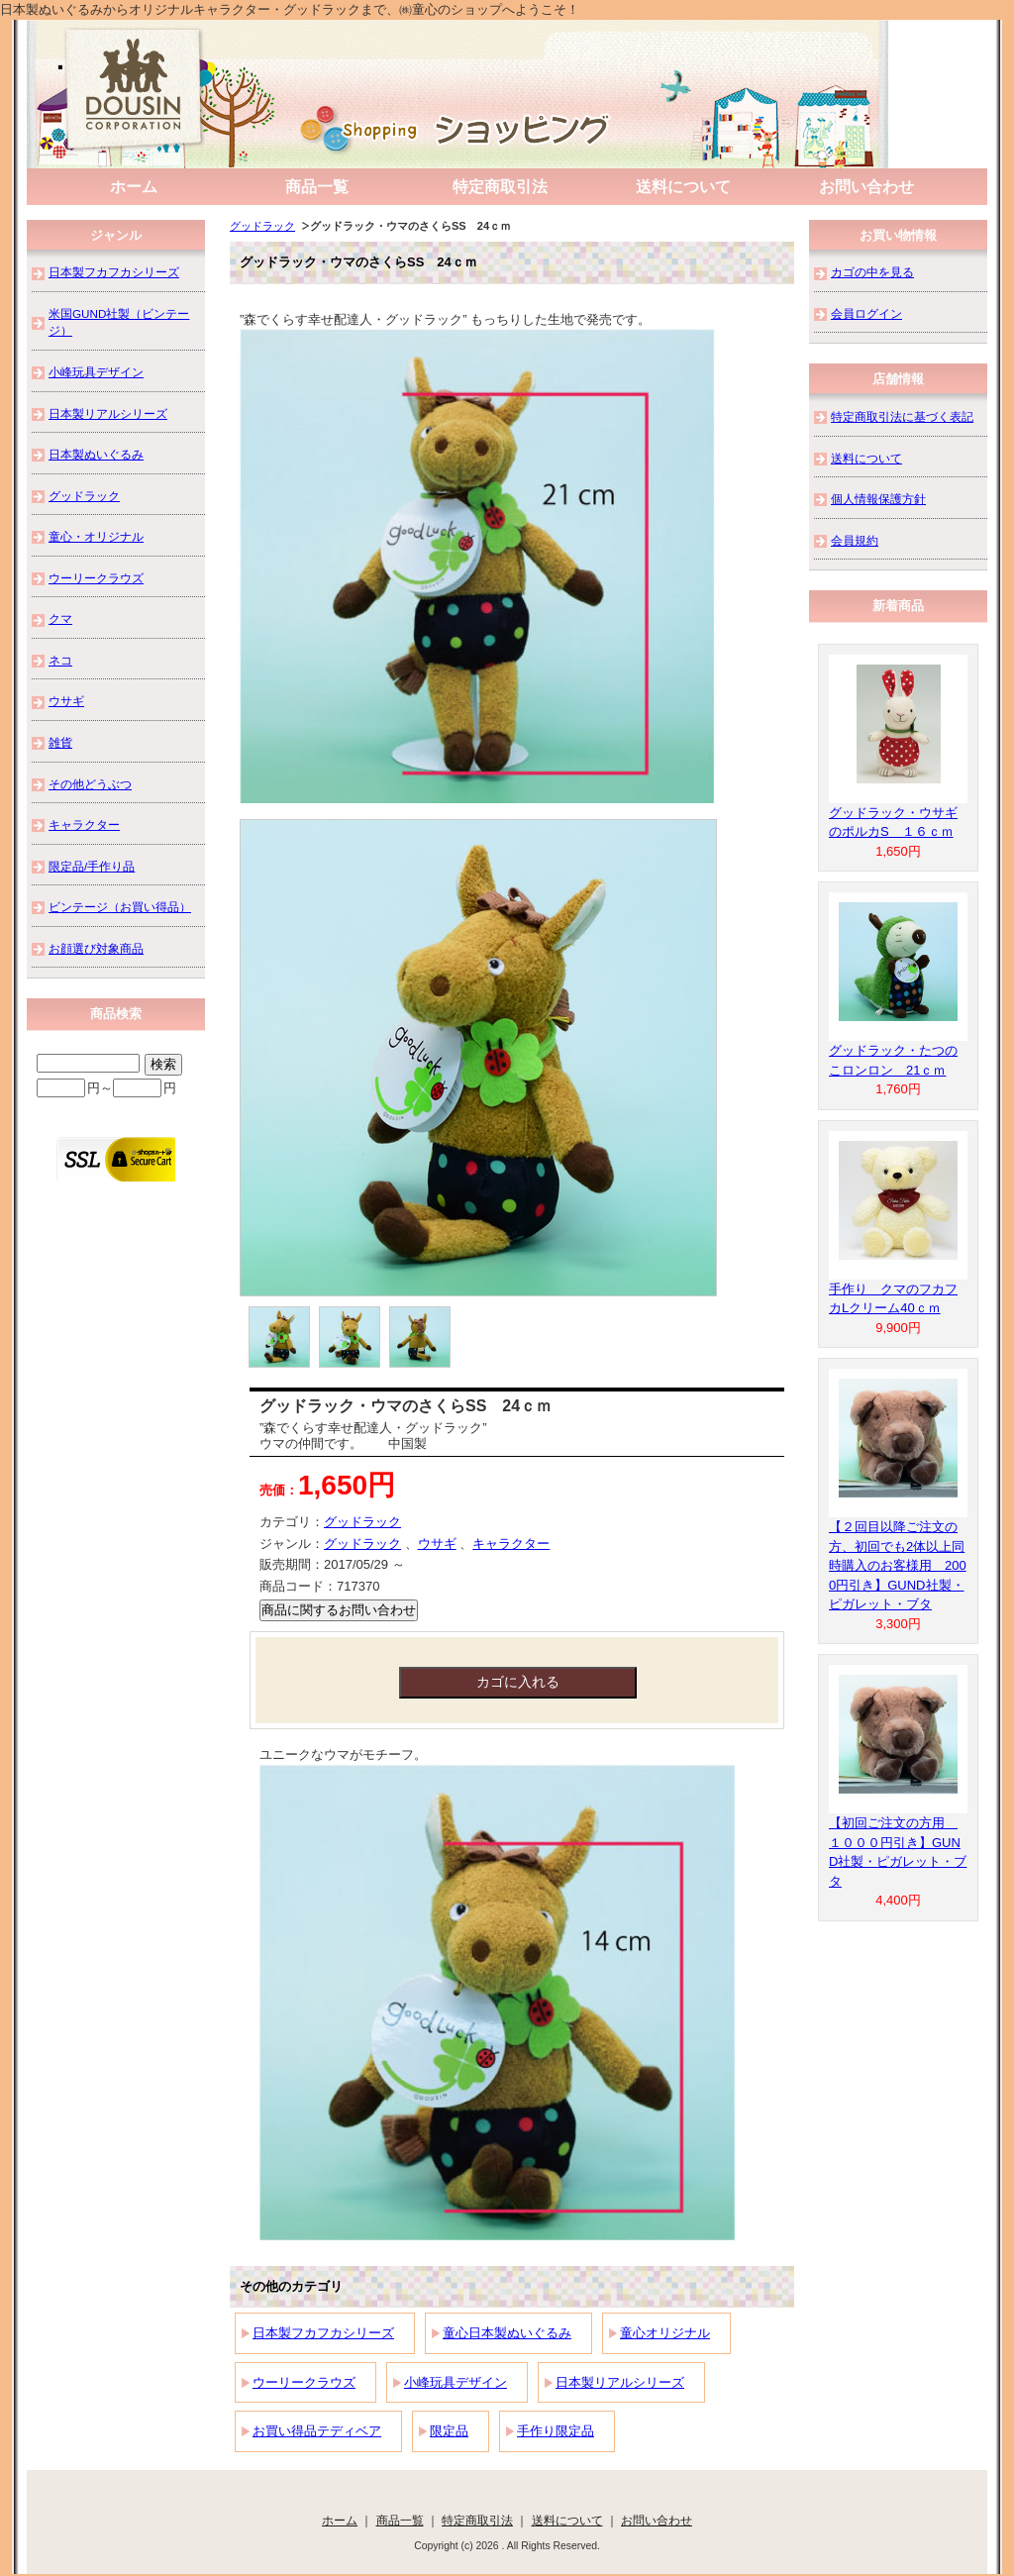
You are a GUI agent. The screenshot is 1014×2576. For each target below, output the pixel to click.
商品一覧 (317, 186)
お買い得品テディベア (317, 2430)
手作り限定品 (555, 2430)
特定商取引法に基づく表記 (902, 416)
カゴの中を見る (872, 271)
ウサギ (437, 1543)
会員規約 (854, 540)
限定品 (449, 2430)
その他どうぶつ (90, 783)
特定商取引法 (500, 186)
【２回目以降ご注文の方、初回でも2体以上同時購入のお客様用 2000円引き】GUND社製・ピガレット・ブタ (897, 1565)
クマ (60, 618)
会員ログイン (866, 313)
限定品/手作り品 (92, 866)
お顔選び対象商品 (96, 948)
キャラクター (511, 1543)
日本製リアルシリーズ (620, 2382)
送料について (683, 186)
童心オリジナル (665, 2332)
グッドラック (262, 226)
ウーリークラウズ (304, 2382)
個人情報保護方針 (878, 498)
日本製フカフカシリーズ (323, 2332)
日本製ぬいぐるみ (96, 454)
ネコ (60, 660)
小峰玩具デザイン (455, 2382)
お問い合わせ (866, 186)
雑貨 (60, 742)
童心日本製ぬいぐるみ (507, 2332)
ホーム (133, 186)
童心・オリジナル (96, 536)
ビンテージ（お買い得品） (120, 906)
